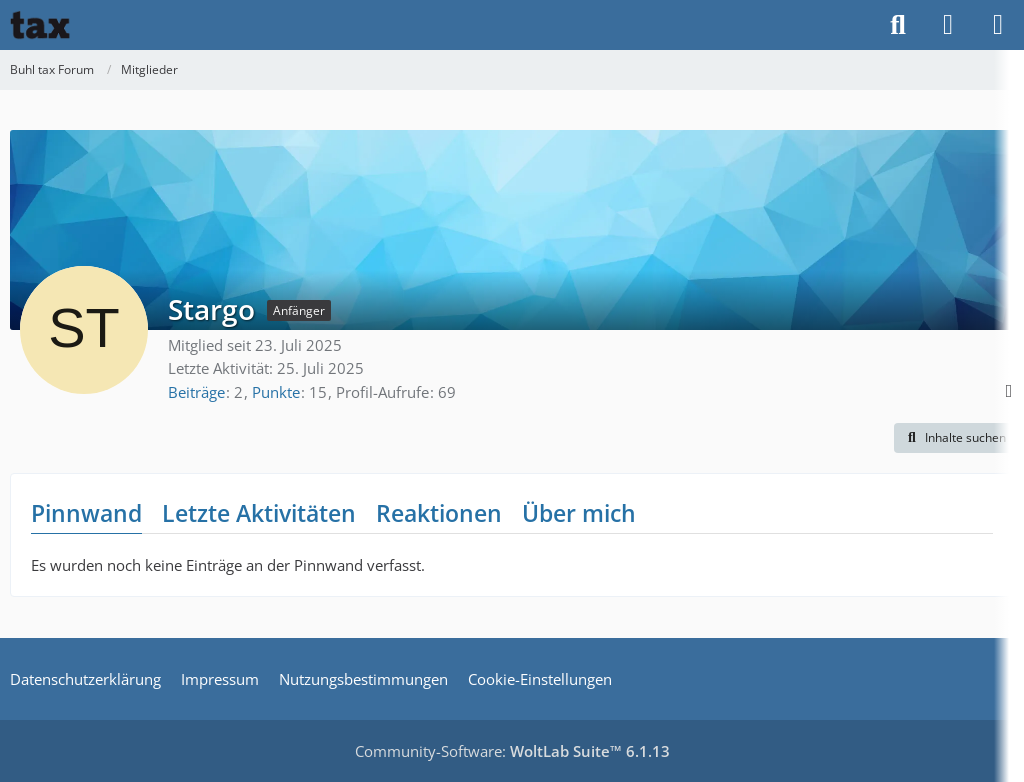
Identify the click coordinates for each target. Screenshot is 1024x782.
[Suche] (898, 25)
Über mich (579, 513)
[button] (954, 438)
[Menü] (998, 25)
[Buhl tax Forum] (40, 25)
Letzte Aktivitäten (259, 513)
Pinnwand (86, 513)
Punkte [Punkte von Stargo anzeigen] (276, 392)
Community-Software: (512, 751)
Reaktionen (439, 513)
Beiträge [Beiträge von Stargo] (196, 392)
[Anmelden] (948, 25)
